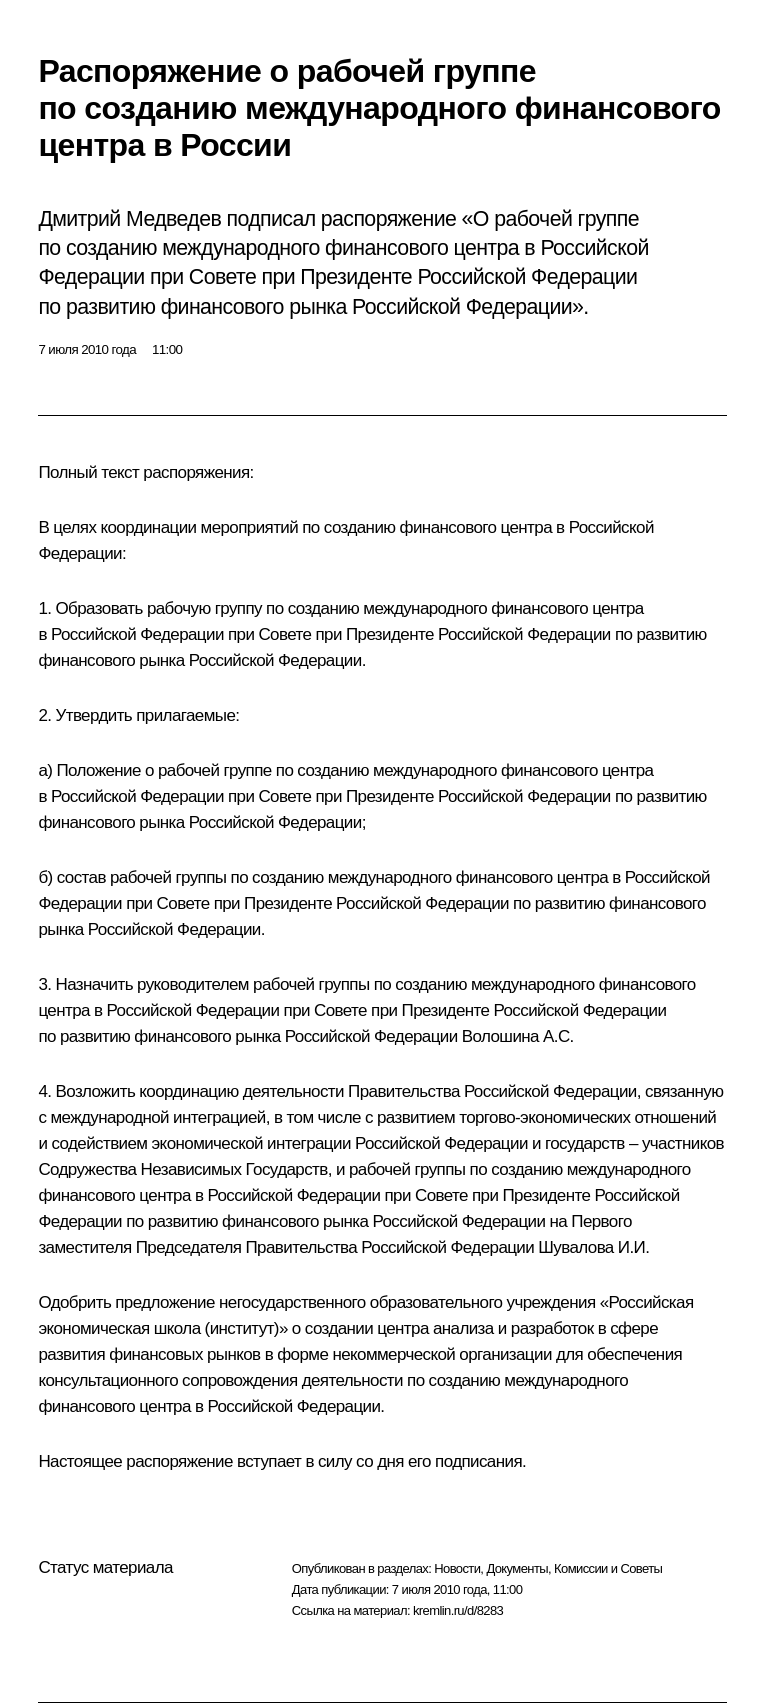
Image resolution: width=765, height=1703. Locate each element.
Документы (517, 1568)
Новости (457, 1568)
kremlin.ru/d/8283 (458, 1610)
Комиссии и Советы (608, 1568)
